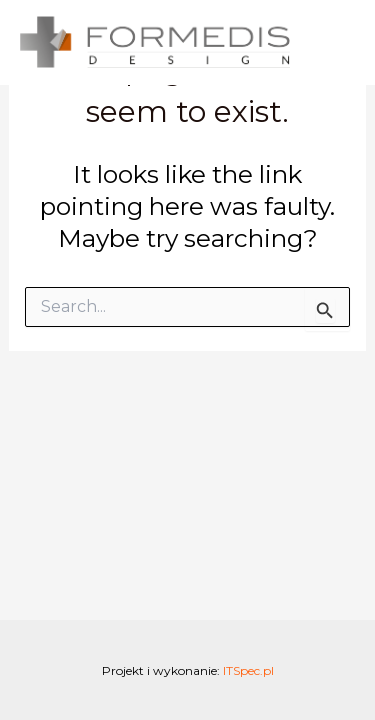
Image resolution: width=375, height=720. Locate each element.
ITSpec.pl (248, 670)
